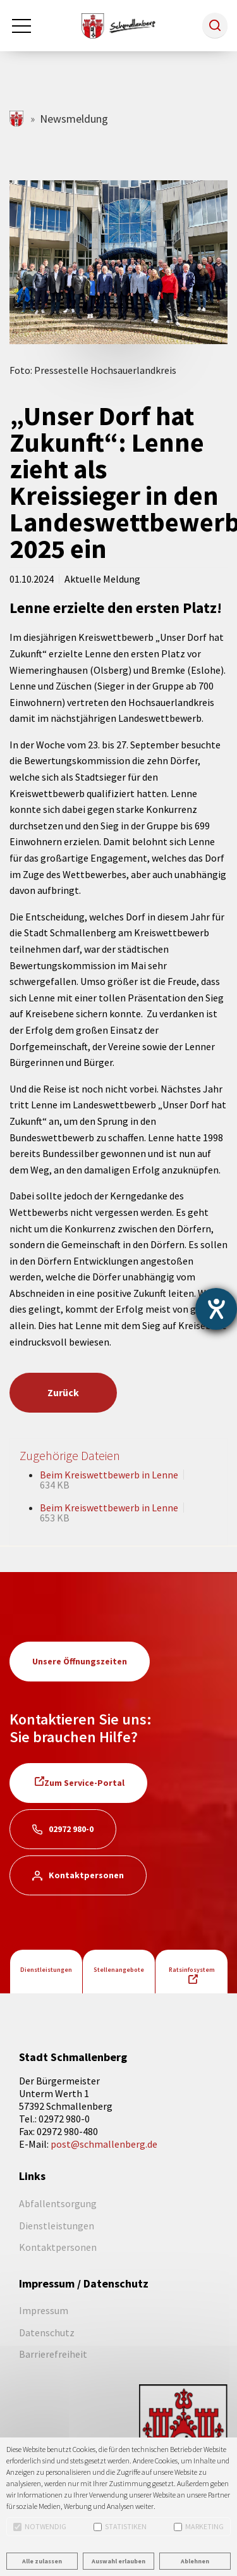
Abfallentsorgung (58, 2203)
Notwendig (39, 2526)
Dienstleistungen (46, 1970)
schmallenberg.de (17, 118)
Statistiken (120, 2526)
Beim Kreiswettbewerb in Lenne (109, 1474)
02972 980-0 (71, 1829)
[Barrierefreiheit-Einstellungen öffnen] (216, 1309)
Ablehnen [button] (195, 2561)
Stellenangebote (119, 1970)
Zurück (63, 1392)
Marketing (199, 2526)
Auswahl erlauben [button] (118, 2561)
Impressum (43, 2310)
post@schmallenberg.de (104, 2144)
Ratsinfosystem (192, 1970)
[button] (214, 25)
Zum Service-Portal (84, 1782)
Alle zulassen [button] (42, 2561)
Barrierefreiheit (53, 2354)
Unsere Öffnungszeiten (79, 1661)
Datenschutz (47, 2332)
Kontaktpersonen (86, 1875)
